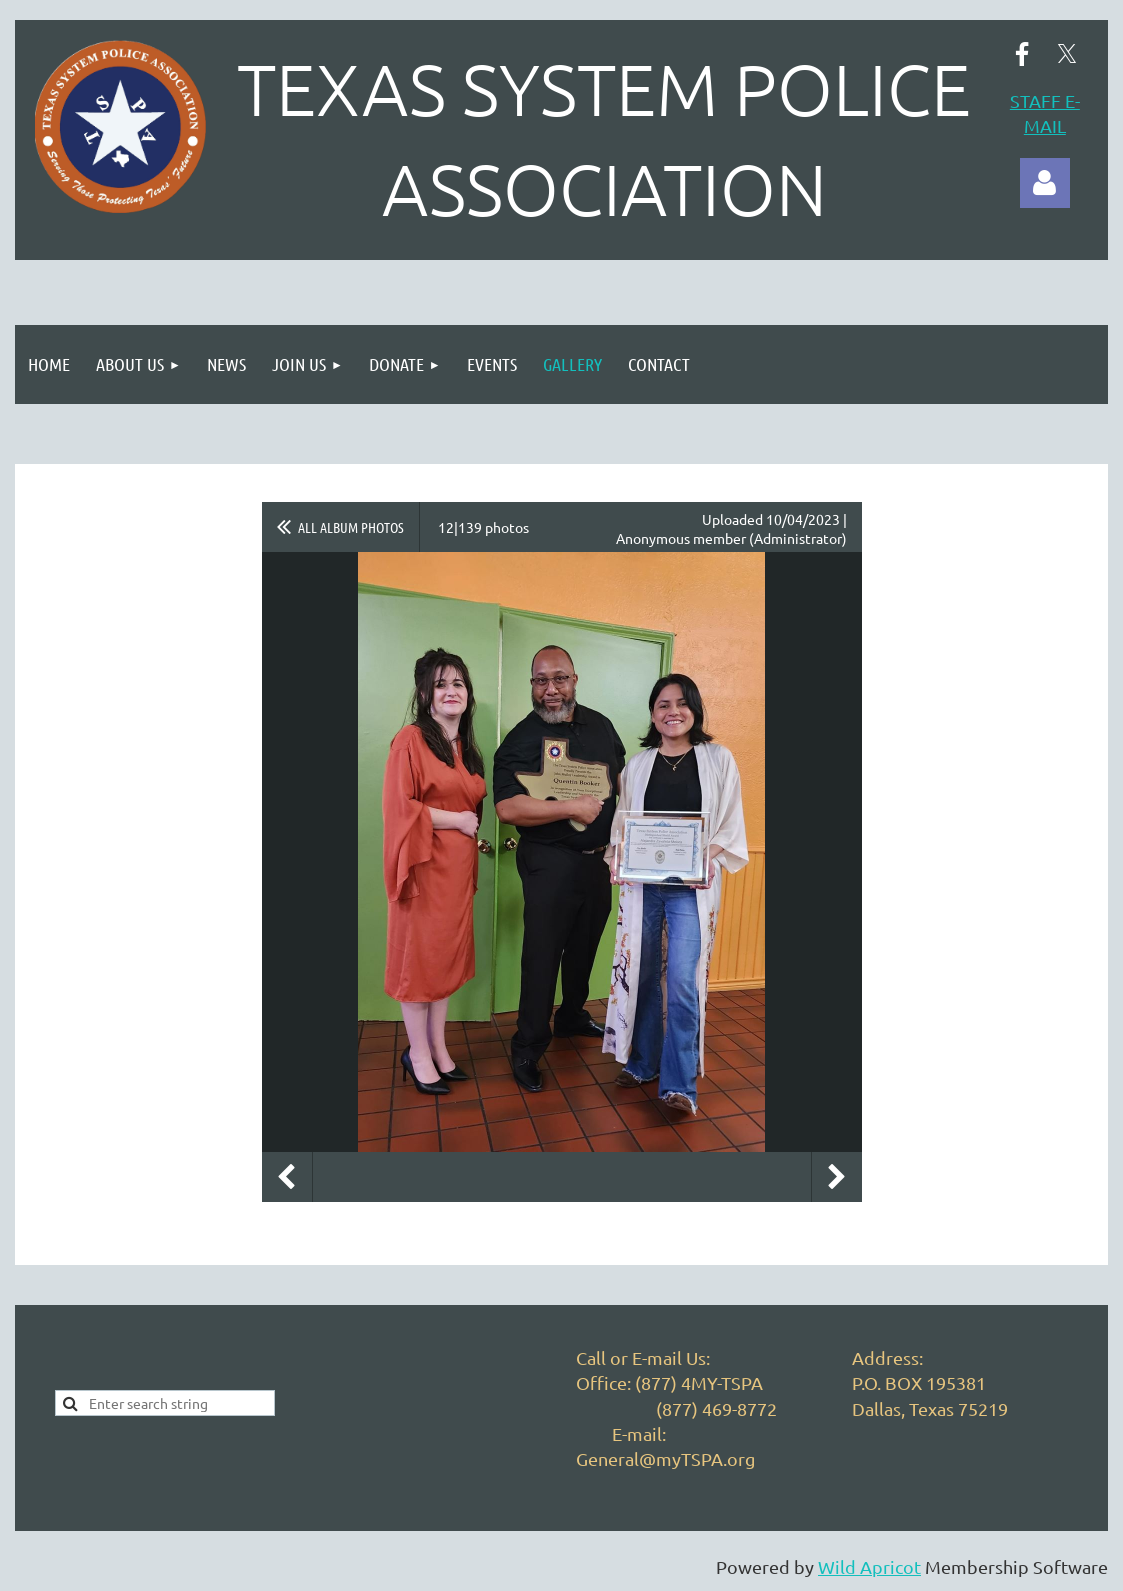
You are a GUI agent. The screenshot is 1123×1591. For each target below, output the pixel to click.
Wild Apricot (869, 1566)
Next (837, 1177)
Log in (1045, 183)
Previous (287, 1177)
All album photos (351, 527)
